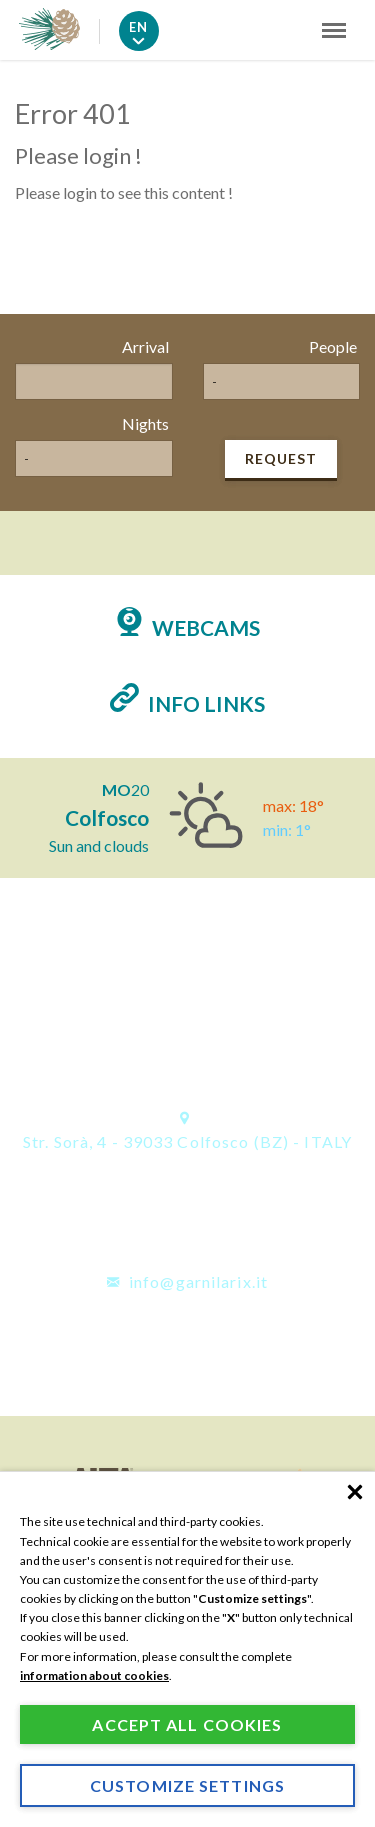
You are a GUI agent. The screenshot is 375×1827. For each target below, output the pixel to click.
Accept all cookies (187, 1724)
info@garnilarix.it (187, 1281)
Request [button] (281, 458)
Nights (145, 423)
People (333, 346)
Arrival (145, 346)
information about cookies (94, 1675)
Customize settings (187, 1785)
